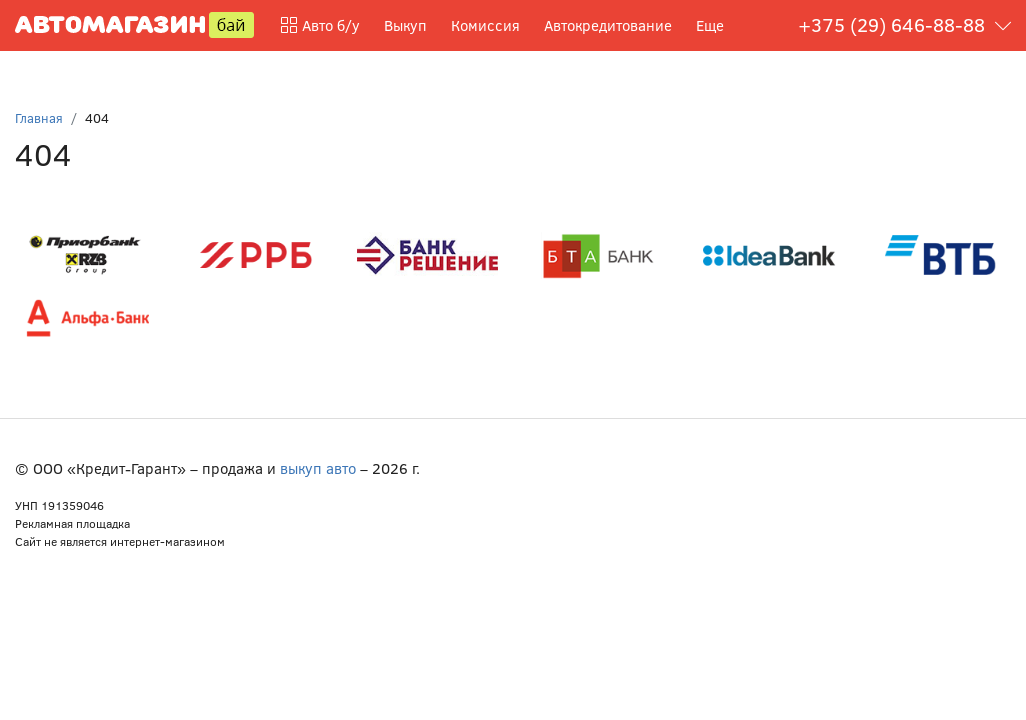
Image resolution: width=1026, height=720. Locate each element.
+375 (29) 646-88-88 (891, 24)
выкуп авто (318, 468)
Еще (710, 25)
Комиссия (485, 25)
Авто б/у (320, 25)
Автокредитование (608, 25)
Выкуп (405, 25)
